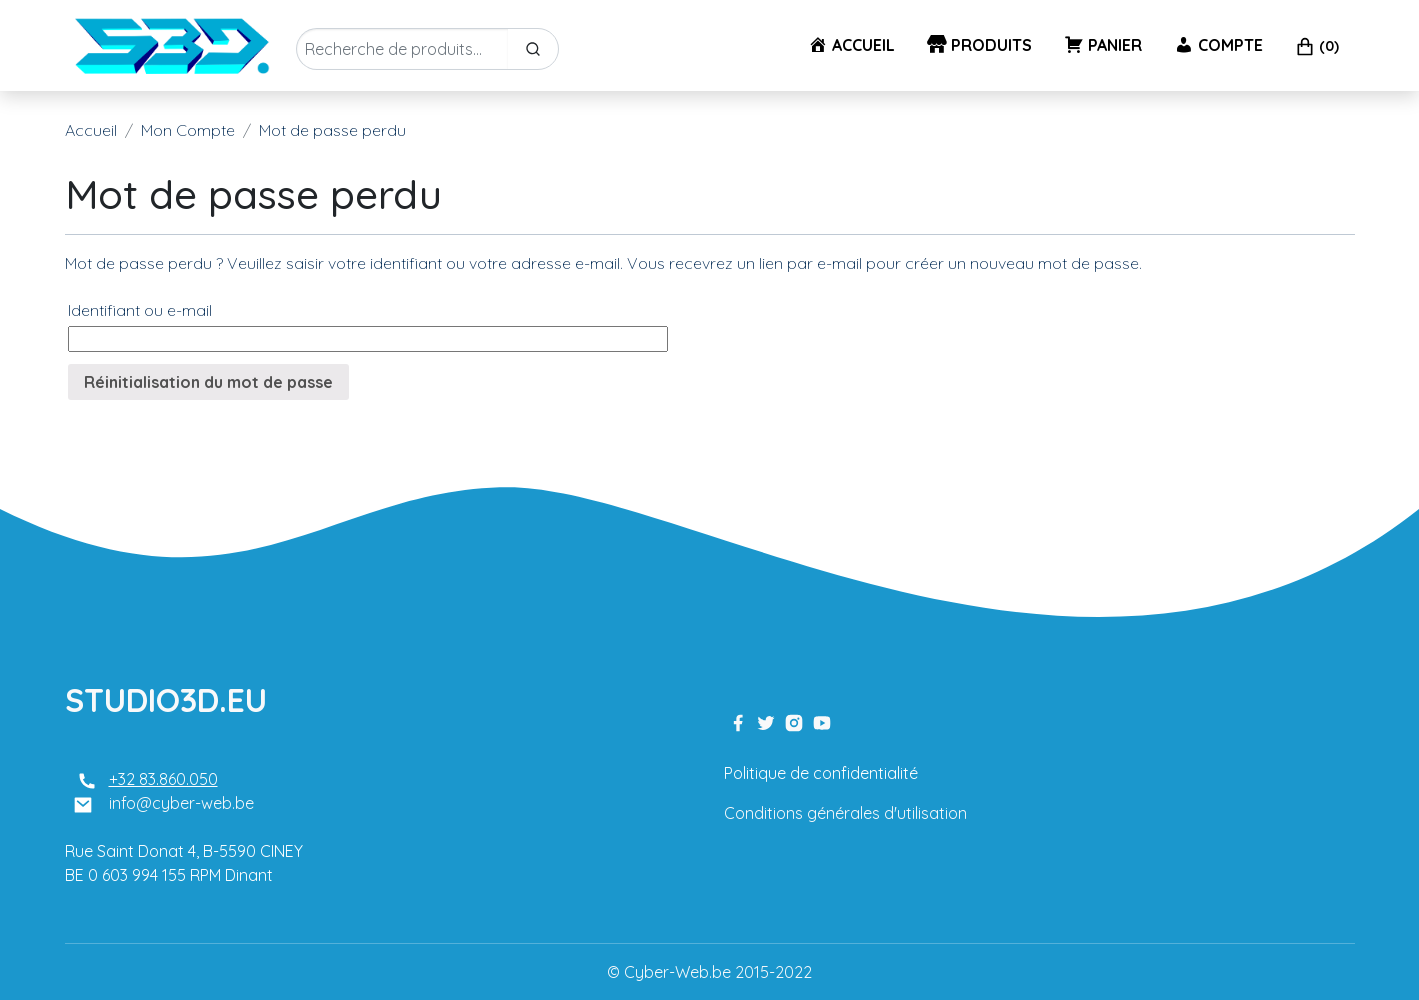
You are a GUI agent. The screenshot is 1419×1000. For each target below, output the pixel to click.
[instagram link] (794, 721)
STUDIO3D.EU (166, 700)
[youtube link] (822, 721)
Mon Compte (188, 130)
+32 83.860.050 (163, 779)
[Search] (533, 49)
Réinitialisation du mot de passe (208, 382)
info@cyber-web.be (181, 803)
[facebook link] (738, 721)
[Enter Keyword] (402, 49)
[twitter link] (766, 721)
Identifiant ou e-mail (140, 310)
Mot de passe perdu (332, 130)
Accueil (91, 130)
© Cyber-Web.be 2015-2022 (709, 972)
